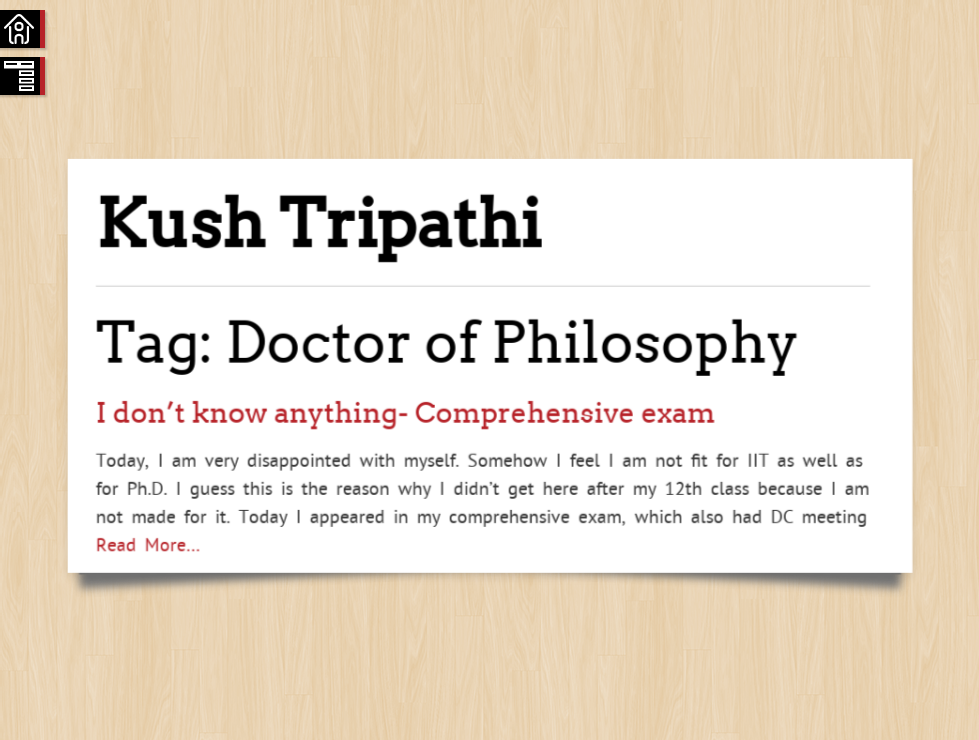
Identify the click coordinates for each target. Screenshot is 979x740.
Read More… (148, 543)
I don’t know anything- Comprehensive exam (405, 412)
